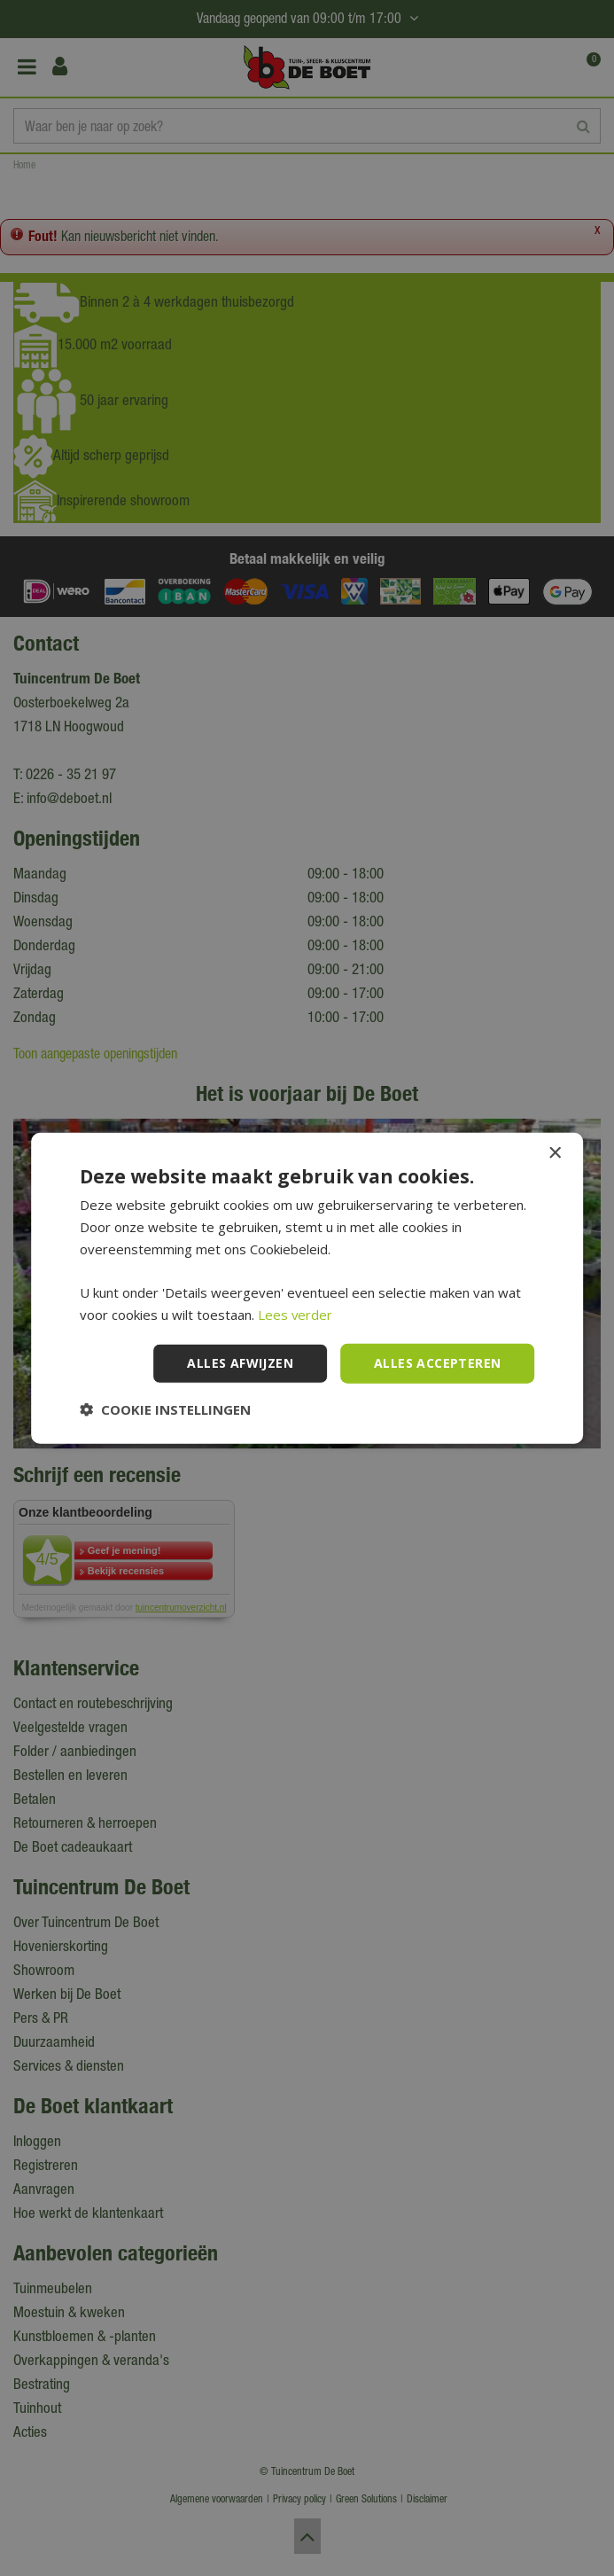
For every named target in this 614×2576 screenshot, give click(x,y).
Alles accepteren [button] (437, 1362)
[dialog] (307, 1288)
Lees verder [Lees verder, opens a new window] (295, 1314)
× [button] (554, 1153)
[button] (165, 1409)
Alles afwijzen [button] (240, 1362)
